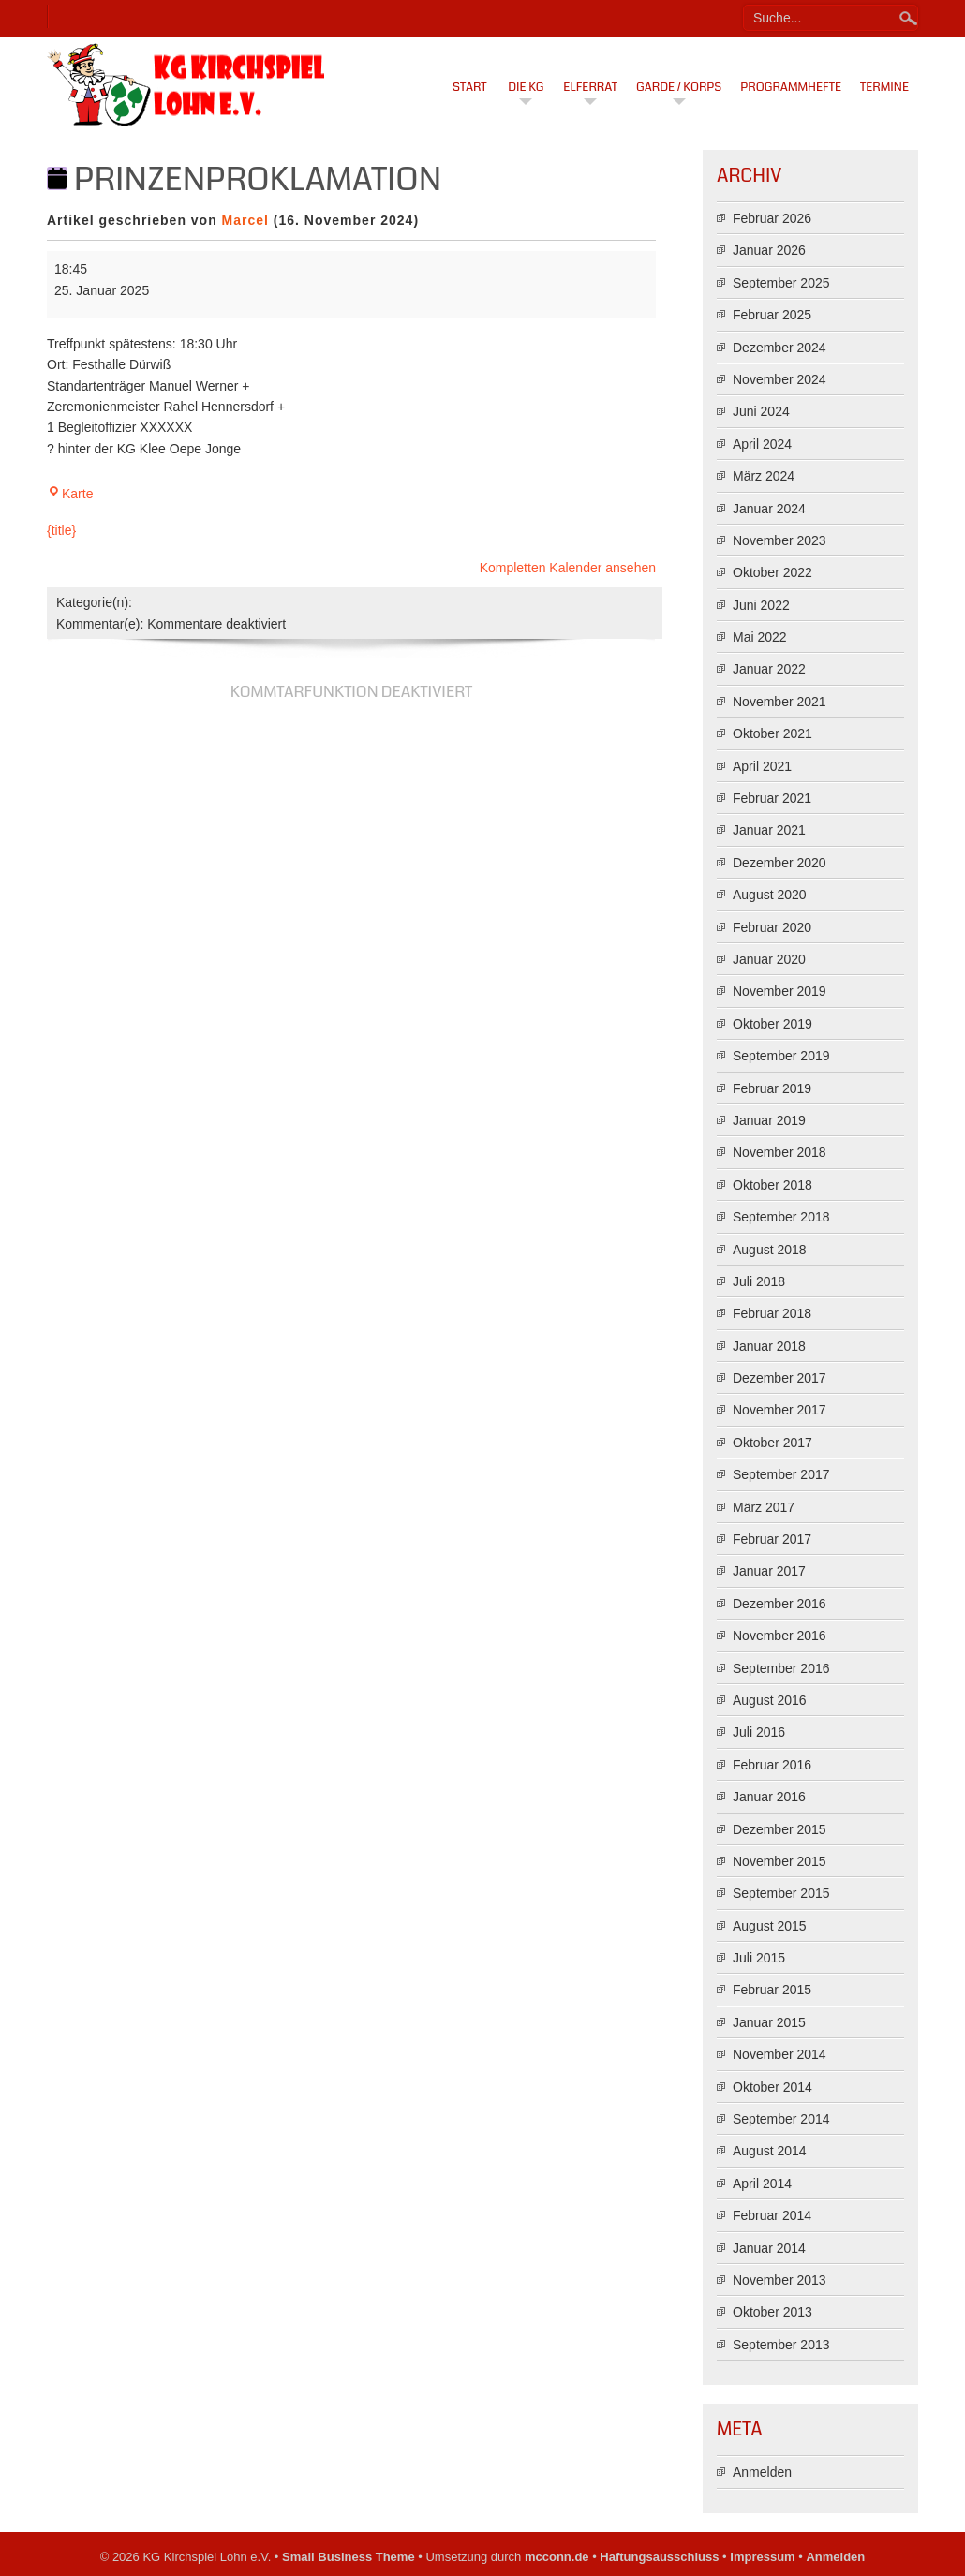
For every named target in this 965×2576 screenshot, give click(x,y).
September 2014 (781, 2118)
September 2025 (781, 282)
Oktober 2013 (772, 2311)
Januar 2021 (769, 829)
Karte (70, 493)
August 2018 (770, 1249)
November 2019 (779, 991)
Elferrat (590, 87)
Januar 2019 (769, 1120)
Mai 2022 (760, 636)
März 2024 (763, 475)
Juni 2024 (761, 411)
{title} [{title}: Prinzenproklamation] (61, 530)
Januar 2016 (769, 1796)
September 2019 (781, 1055)
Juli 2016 (759, 1732)
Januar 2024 (769, 508)
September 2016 (781, 1668)
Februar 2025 (772, 314)
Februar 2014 (772, 2215)
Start (470, 87)
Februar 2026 (772, 218)
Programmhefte (790, 87)
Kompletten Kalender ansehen (568, 567)
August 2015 (770, 1925)
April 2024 (762, 444)
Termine (884, 87)
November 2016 (779, 1635)
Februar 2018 (772, 1313)
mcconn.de (557, 2557)
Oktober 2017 (772, 1442)
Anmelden (762, 2472)
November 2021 (779, 701)
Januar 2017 (769, 1570)
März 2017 (763, 1507)
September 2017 (781, 1474)
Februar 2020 (772, 927)
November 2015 (779, 1861)
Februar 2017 (772, 1539)
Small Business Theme (348, 2557)
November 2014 (779, 2054)
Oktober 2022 (772, 572)
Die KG (525, 87)
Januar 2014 (769, 2248)
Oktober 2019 (772, 1023)
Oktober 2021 (772, 733)
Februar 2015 (772, 1989)
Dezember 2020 (779, 862)
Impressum (762, 2557)
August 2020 (770, 894)
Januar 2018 (769, 1346)
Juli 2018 (759, 1281)
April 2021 (762, 766)
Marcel (245, 220)
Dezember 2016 (779, 1603)
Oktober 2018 (772, 1184)
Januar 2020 (769, 959)
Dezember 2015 (779, 1829)
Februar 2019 (772, 1088)
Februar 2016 (772, 1764)
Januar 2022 (769, 668)
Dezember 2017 (779, 1377)
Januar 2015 (769, 2022)
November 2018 (779, 1152)
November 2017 (779, 1409)
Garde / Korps (678, 87)
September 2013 (781, 2344)
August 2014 (770, 2150)
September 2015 (781, 1893)
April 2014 (762, 2183)
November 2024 (779, 379)
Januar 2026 (769, 250)
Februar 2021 (772, 798)
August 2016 (770, 1700)
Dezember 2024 (779, 347)
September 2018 (781, 1216)
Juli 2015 (759, 1957)
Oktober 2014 (772, 2087)
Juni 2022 (761, 605)
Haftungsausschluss (659, 2557)
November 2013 (779, 2280)
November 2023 (779, 540)
